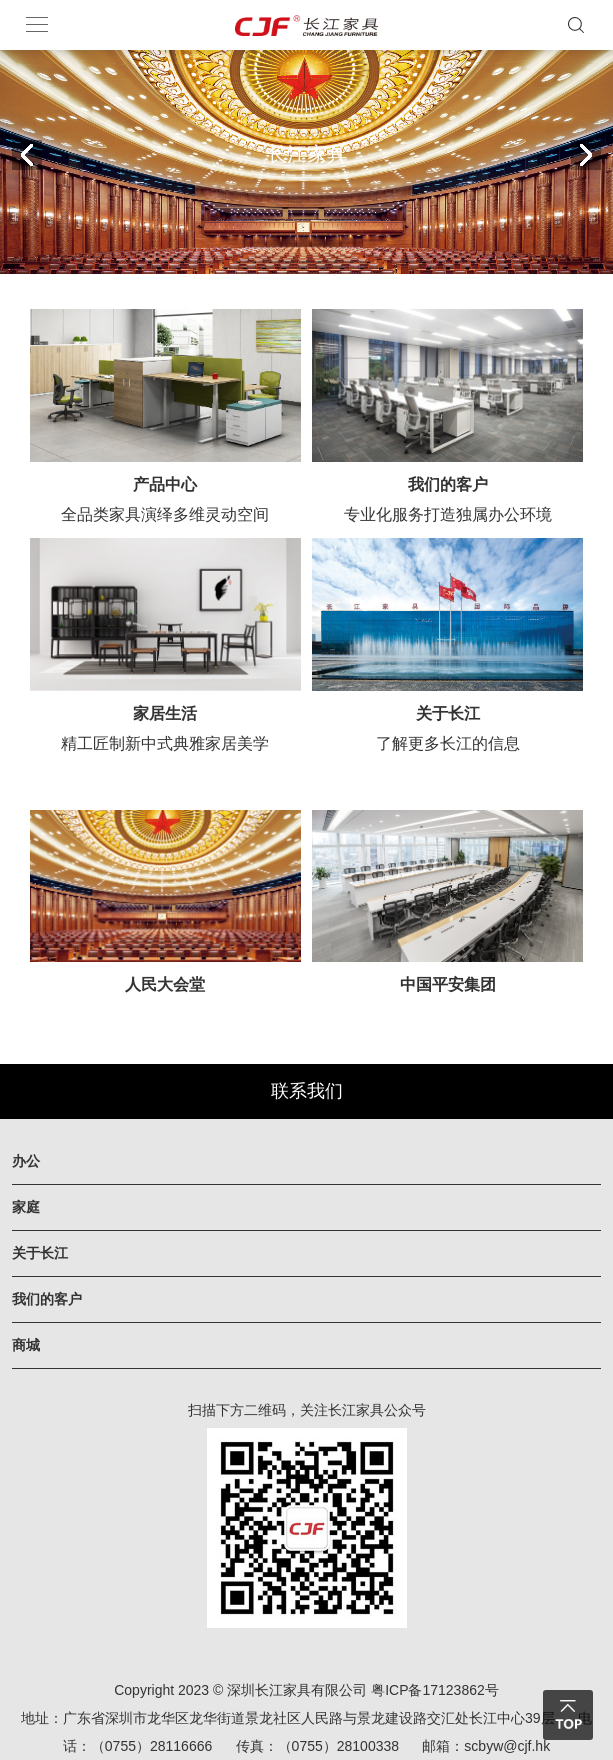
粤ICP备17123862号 (435, 1690)
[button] (586, 155)
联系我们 (307, 1091)
